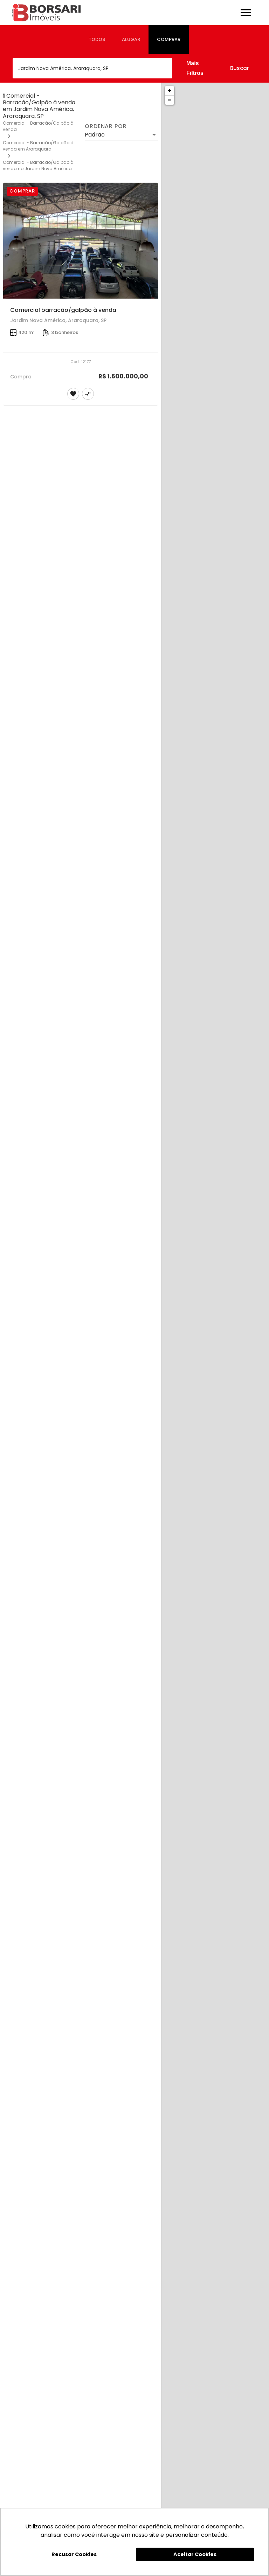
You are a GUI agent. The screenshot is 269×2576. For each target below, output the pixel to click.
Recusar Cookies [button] (74, 2554)
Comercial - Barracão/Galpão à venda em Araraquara (38, 146)
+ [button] (170, 90)
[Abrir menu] (246, 12)
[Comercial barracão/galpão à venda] (80, 241)
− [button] (169, 100)
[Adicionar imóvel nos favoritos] (73, 394)
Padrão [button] (95, 135)
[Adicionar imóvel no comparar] (88, 394)
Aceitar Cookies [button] (194, 2554)
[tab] (96, 39)
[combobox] (92, 68)
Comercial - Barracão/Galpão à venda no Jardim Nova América (38, 165)
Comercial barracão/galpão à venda (63, 310)
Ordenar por (106, 126)
